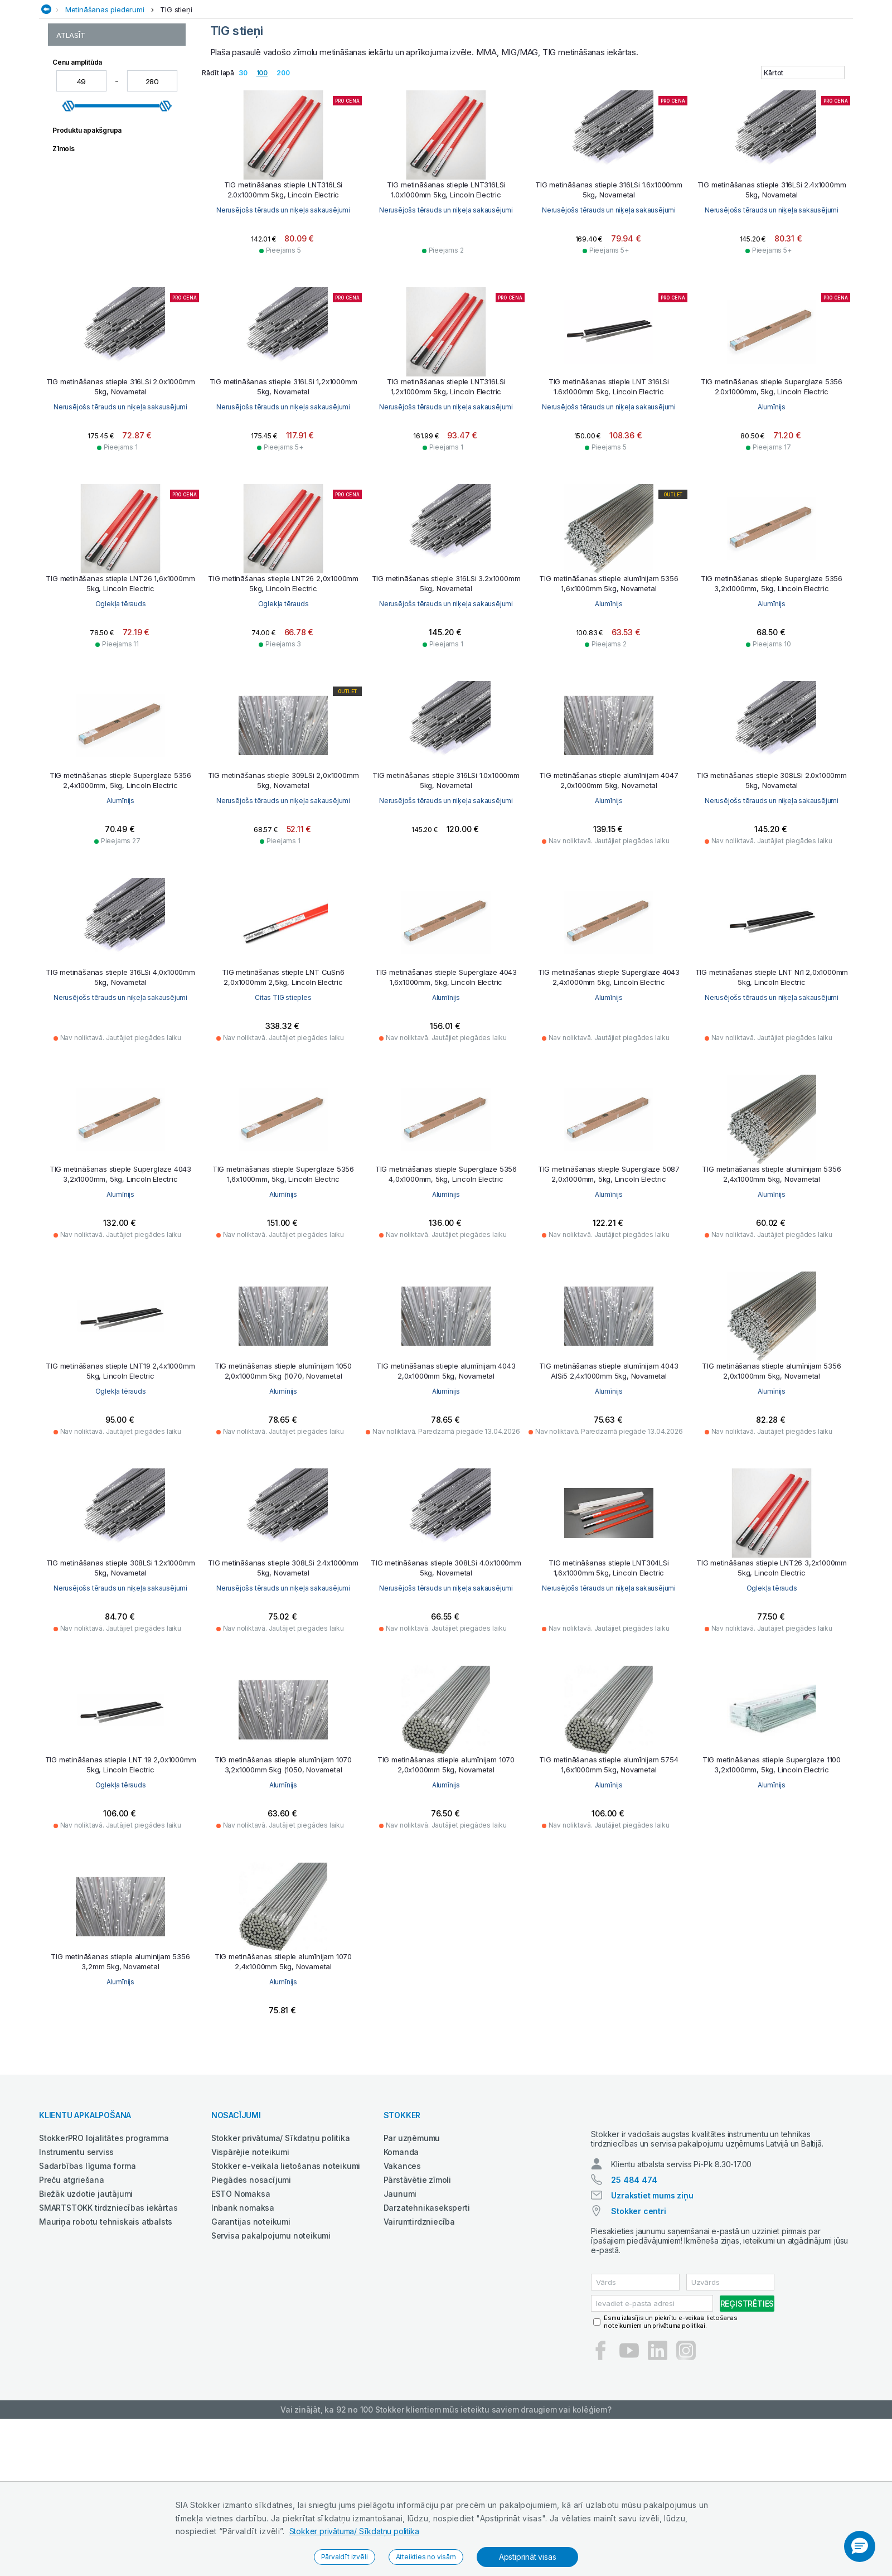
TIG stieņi (176, 109)
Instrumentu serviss (76, 2251)
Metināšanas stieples (93, 196)
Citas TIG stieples (446, 1097)
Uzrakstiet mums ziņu (652, 2305)
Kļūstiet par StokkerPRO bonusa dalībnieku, (187, 28)
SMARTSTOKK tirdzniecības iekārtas (108, 2307)
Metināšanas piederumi (104, 109)
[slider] (68, 314)
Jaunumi (400, 2293)
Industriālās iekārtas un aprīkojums (453, 87)
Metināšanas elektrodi (95, 161)
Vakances (402, 2265)
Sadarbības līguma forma (87, 2265)
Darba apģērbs (269, 87)
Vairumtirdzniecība (419, 2321)
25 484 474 (634, 2289)
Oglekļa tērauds (283, 703)
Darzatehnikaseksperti (427, 2307)
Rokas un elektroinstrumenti (715, 87)
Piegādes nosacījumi (251, 2279)
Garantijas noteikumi (250, 2321)
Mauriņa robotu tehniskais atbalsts (105, 2321)
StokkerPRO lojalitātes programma (104, 2237)
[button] (859, 2546)
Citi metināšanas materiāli (100, 149)
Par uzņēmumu (412, 2237)
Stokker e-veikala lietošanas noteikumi (285, 2265)
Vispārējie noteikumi (250, 2251)
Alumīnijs (120, 703)
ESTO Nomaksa (240, 2293)
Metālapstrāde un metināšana (591, 87)
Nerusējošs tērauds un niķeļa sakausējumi (283, 310)
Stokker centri (638, 2321)
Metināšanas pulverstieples (104, 184)
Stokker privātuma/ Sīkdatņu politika (354, 2531)
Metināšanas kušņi (88, 172)
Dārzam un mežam (340, 87)
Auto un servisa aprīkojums (179, 87)
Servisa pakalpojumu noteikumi (271, 2335)
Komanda (401, 2251)
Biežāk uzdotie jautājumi (86, 2293)
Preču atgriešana (71, 2279)
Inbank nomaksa (242, 2307)
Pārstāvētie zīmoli (417, 2279)
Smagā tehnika (808, 87)
